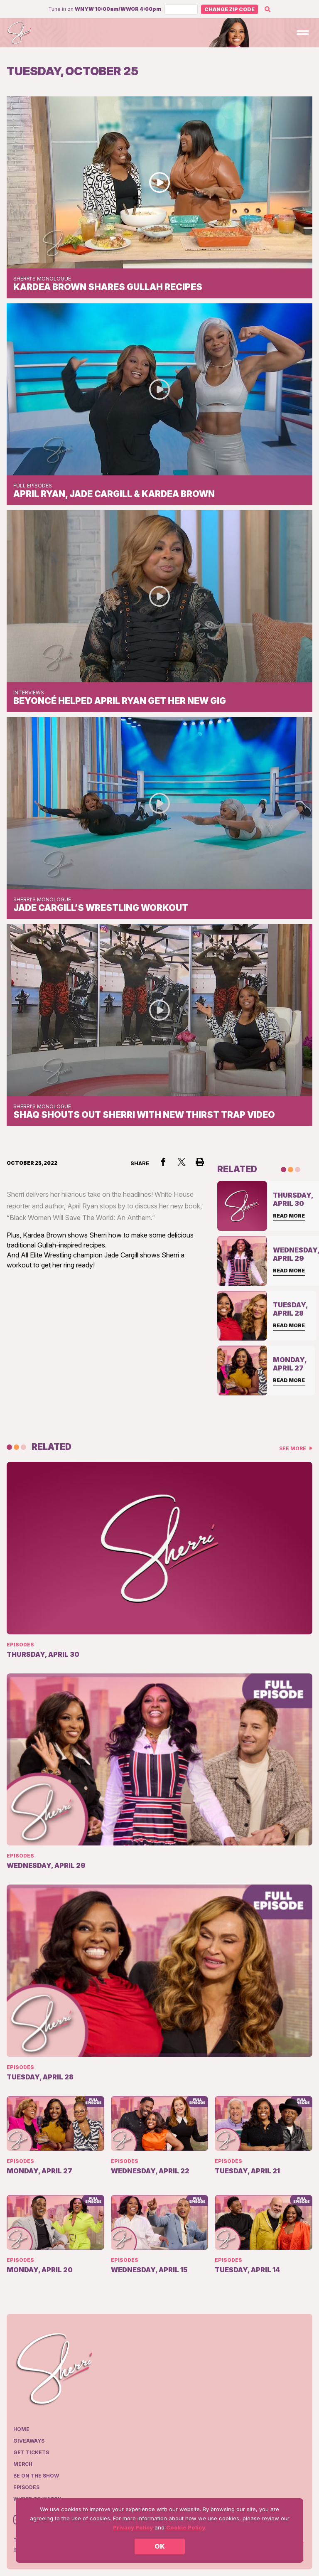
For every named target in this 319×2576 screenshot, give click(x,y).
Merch (22, 2464)
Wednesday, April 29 (46, 1865)
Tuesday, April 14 (247, 2270)
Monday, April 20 (40, 2270)
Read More (289, 1216)
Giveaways (28, 2441)
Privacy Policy (133, 2527)
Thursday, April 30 (43, 1654)
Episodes (20, 1644)
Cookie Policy (185, 2527)
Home (21, 2429)
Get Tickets (31, 2452)
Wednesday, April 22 (150, 2171)
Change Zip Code (229, 9)
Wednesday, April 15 (149, 2270)
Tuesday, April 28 (40, 2077)
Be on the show (36, 2476)
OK (160, 2546)
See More (293, 1448)
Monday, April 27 (39, 2171)
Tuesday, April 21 (247, 2171)
